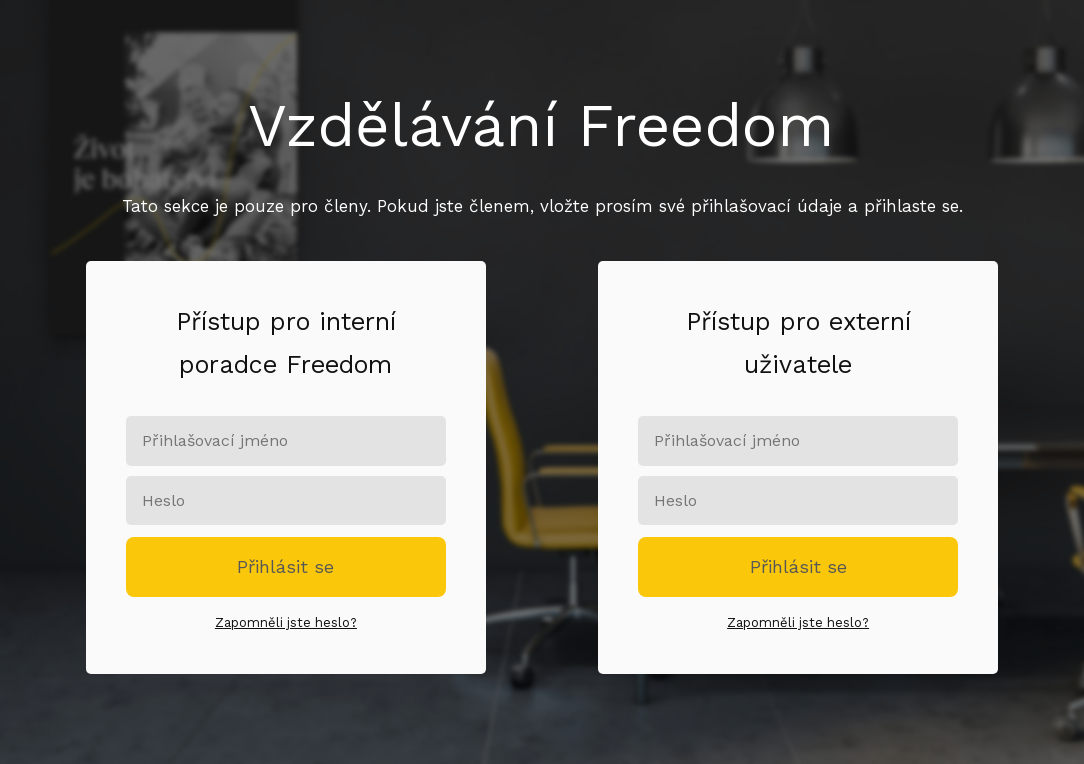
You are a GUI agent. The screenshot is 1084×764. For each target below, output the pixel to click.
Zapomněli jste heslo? (286, 622)
